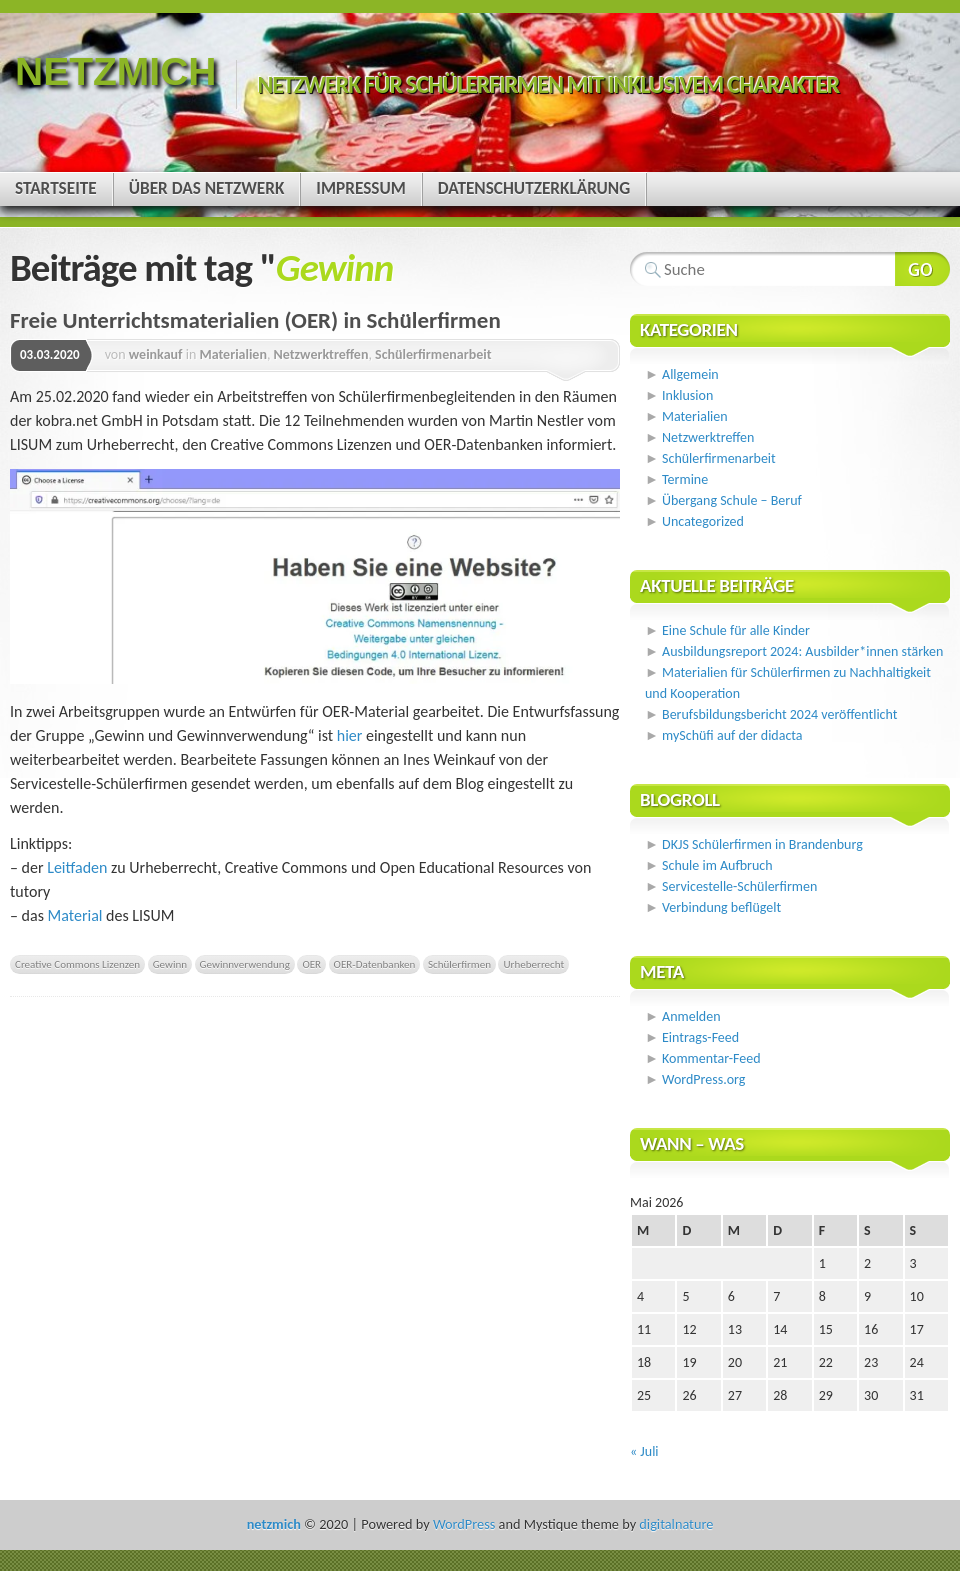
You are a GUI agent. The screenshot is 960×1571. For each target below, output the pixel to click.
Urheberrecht (533, 964)
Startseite (56, 188)
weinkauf (156, 354)
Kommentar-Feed (711, 1058)
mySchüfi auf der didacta (732, 735)
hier (351, 735)
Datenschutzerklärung (534, 188)
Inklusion (687, 395)
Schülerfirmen (459, 964)
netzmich (115, 71)
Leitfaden (79, 867)
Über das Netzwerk (207, 188)
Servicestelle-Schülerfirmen (739, 886)
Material (75, 915)
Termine (685, 479)
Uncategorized (703, 521)
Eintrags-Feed (700, 1037)
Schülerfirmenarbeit (433, 354)
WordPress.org (703, 1079)
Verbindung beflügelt (721, 907)
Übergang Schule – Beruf (732, 500)
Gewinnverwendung (245, 964)
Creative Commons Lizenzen (77, 964)
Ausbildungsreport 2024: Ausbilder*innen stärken (802, 651)
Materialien (233, 354)
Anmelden (691, 1016)
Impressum (360, 188)
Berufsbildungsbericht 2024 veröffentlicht (779, 714)
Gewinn (170, 964)
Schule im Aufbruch (717, 865)
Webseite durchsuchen (922, 269)
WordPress (464, 1524)
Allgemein (690, 374)
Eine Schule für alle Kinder (736, 630)
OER (311, 964)
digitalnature (676, 1524)
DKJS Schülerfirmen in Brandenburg (762, 844)
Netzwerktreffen (321, 354)
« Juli (644, 1451)
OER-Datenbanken (375, 964)
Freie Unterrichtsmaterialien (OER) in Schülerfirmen (255, 320)
